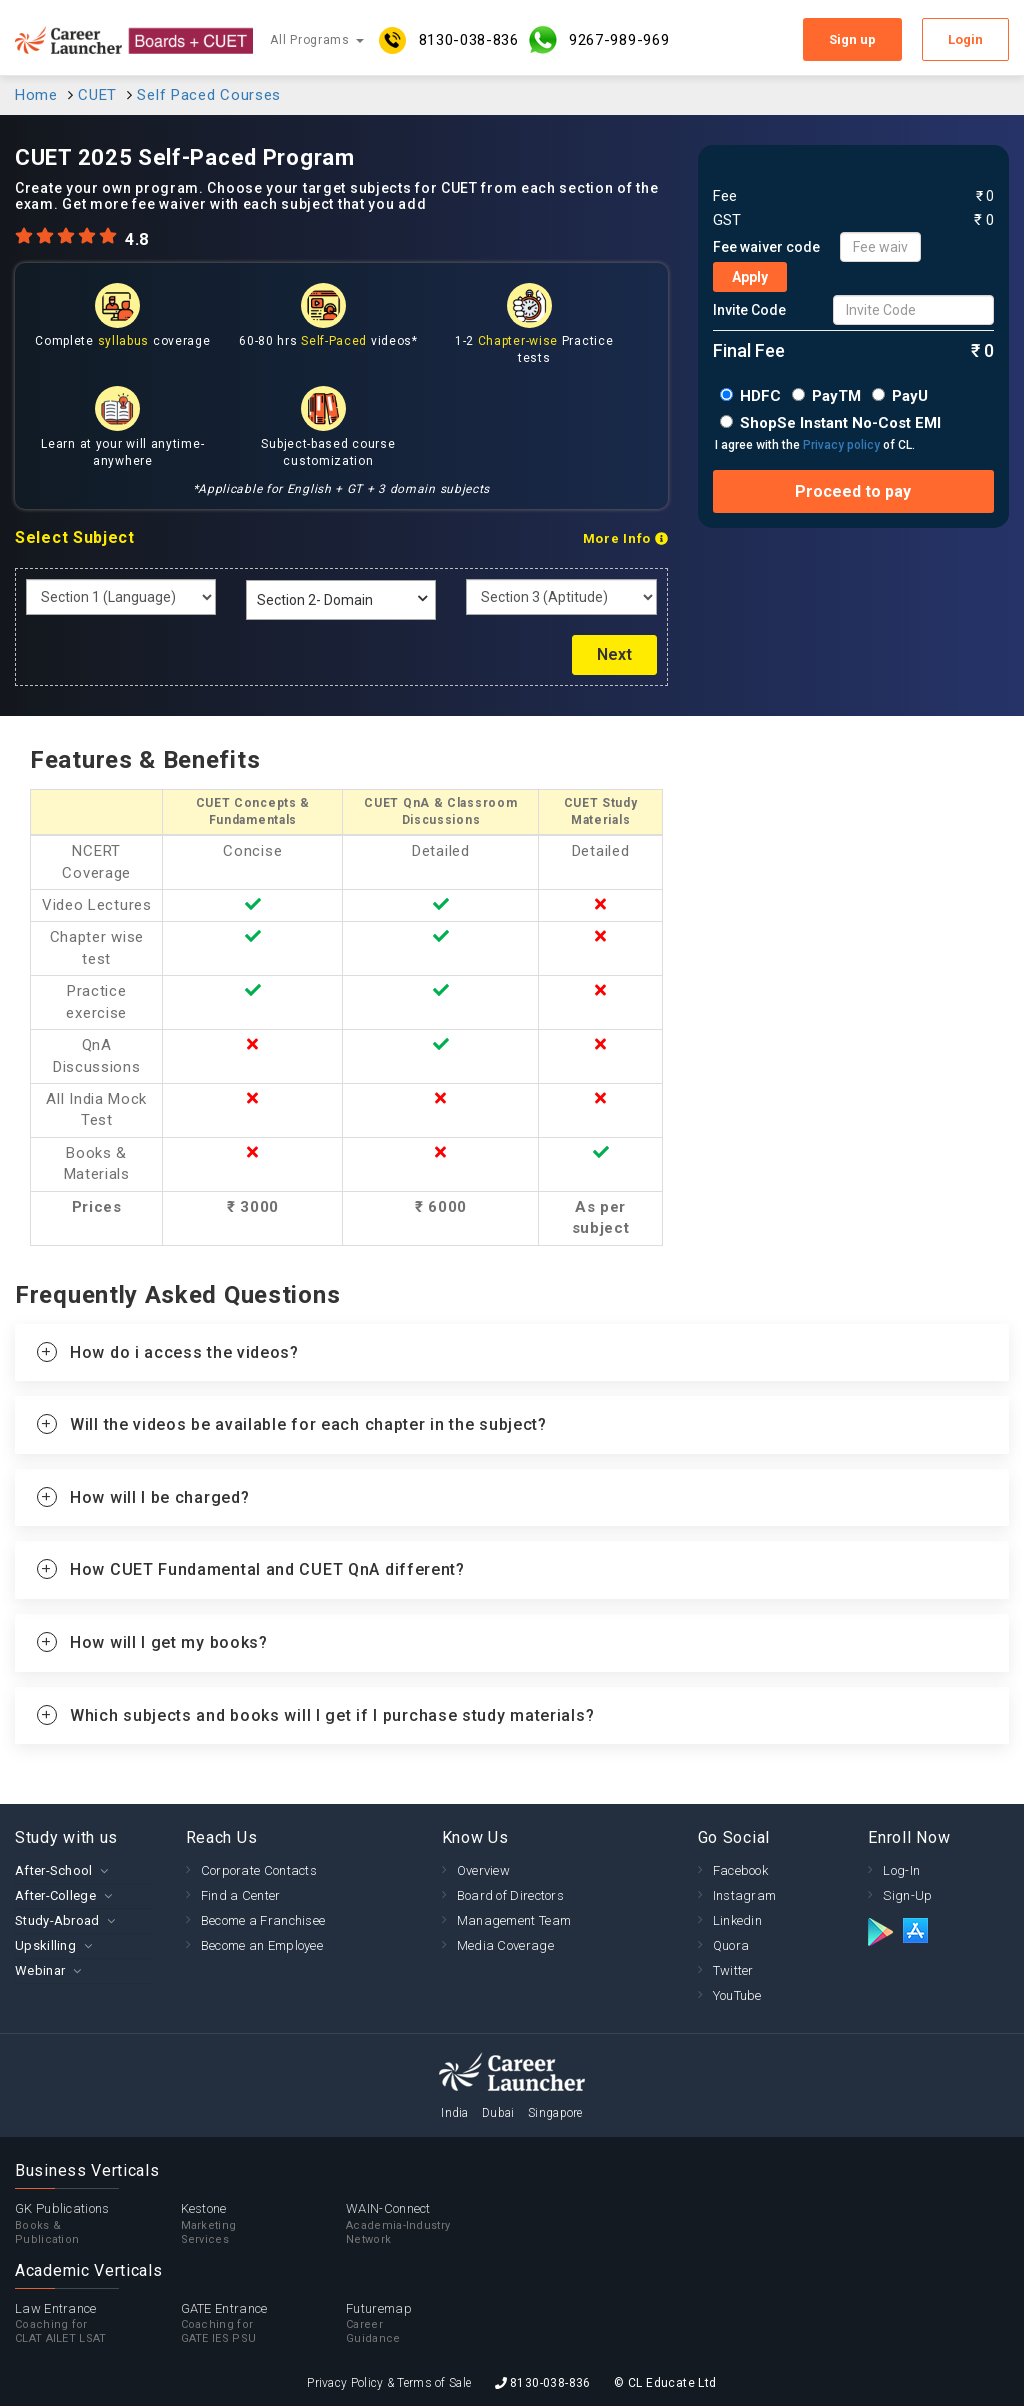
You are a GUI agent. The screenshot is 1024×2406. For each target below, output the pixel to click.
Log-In (901, 1870)
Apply (750, 277)
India (455, 2113)
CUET (97, 95)
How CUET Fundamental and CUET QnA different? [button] (267, 1569)
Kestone (264, 2224)
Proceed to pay (853, 491)
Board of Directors (510, 1895)
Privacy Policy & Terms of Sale (389, 2383)
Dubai (498, 2113)
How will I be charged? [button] (159, 1497)
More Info (625, 538)
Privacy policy (841, 445)
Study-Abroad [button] (57, 1920)
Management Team (514, 1920)
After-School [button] (54, 1870)
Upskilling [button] (45, 1945)
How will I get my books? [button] (169, 1642)
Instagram (745, 1895)
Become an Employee (262, 1945)
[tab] (512, 1353)
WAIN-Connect (429, 2224)
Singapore (555, 2113)
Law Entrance (98, 2324)
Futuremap (429, 2324)
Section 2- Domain (315, 600)
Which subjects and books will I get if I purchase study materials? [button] (332, 1715)
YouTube (737, 1995)
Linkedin (737, 1920)
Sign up (852, 39)
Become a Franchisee (263, 1920)
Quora (731, 1945)
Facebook (740, 1870)
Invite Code (749, 310)
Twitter (733, 1970)
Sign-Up (907, 1895)
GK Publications (98, 2224)
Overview (483, 1870)
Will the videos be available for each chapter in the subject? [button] (308, 1424)
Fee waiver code (766, 247)
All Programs (316, 40)
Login (965, 39)
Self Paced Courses (209, 95)
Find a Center (241, 1895)
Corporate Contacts (259, 1870)
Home (36, 95)
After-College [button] (55, 1895)
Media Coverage (505, 1945)
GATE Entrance (264, 2324)
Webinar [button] (40, 1970)
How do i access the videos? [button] (184, 1352)
